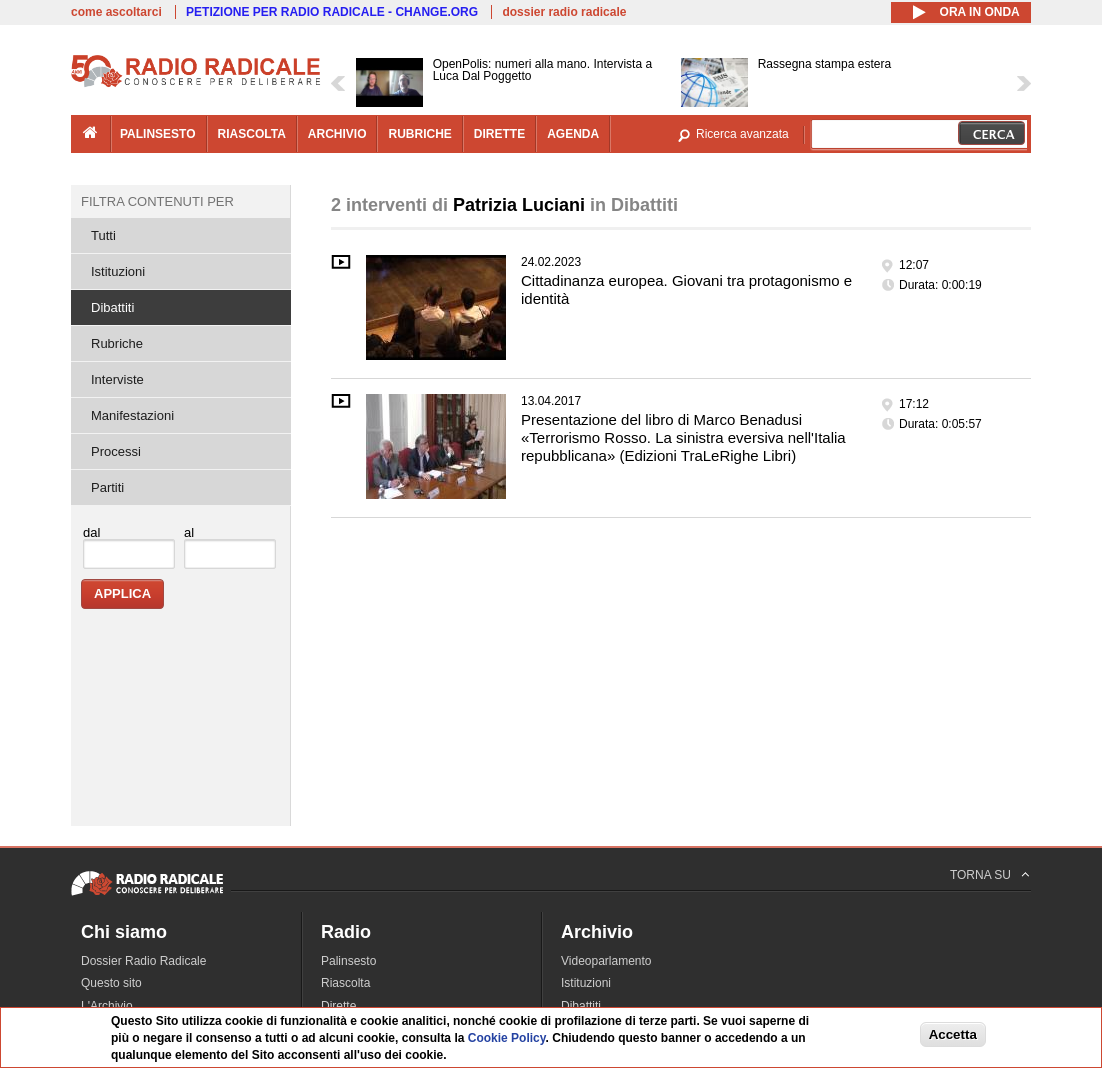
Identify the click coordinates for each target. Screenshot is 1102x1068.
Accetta (953, 1034)
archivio (337, 134)
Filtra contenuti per (157, 201)
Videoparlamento (606, 961)
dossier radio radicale (564, 12)
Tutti (103, 235)
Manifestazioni (132, 415)
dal (91, 532)
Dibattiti (112, 307)
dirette (499, 134)
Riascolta (345, 983)
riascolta (252, 134)
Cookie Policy (507, 1038)
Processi (116, 451)
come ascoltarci (116, 12)
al (189, 532)
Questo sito (111, 983)
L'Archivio (107, 1006)
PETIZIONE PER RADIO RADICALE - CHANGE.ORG (332, 12)
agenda (573, 134)
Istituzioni (118, 271)
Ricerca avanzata (742, 134)
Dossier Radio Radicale (143, 961)
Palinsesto (348, 961)
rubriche (419, 134)
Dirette (338, 1006)
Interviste (117, 379)
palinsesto (158, 134)
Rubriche (117, 343)
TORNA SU (980, 875)
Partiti (107, 487)
